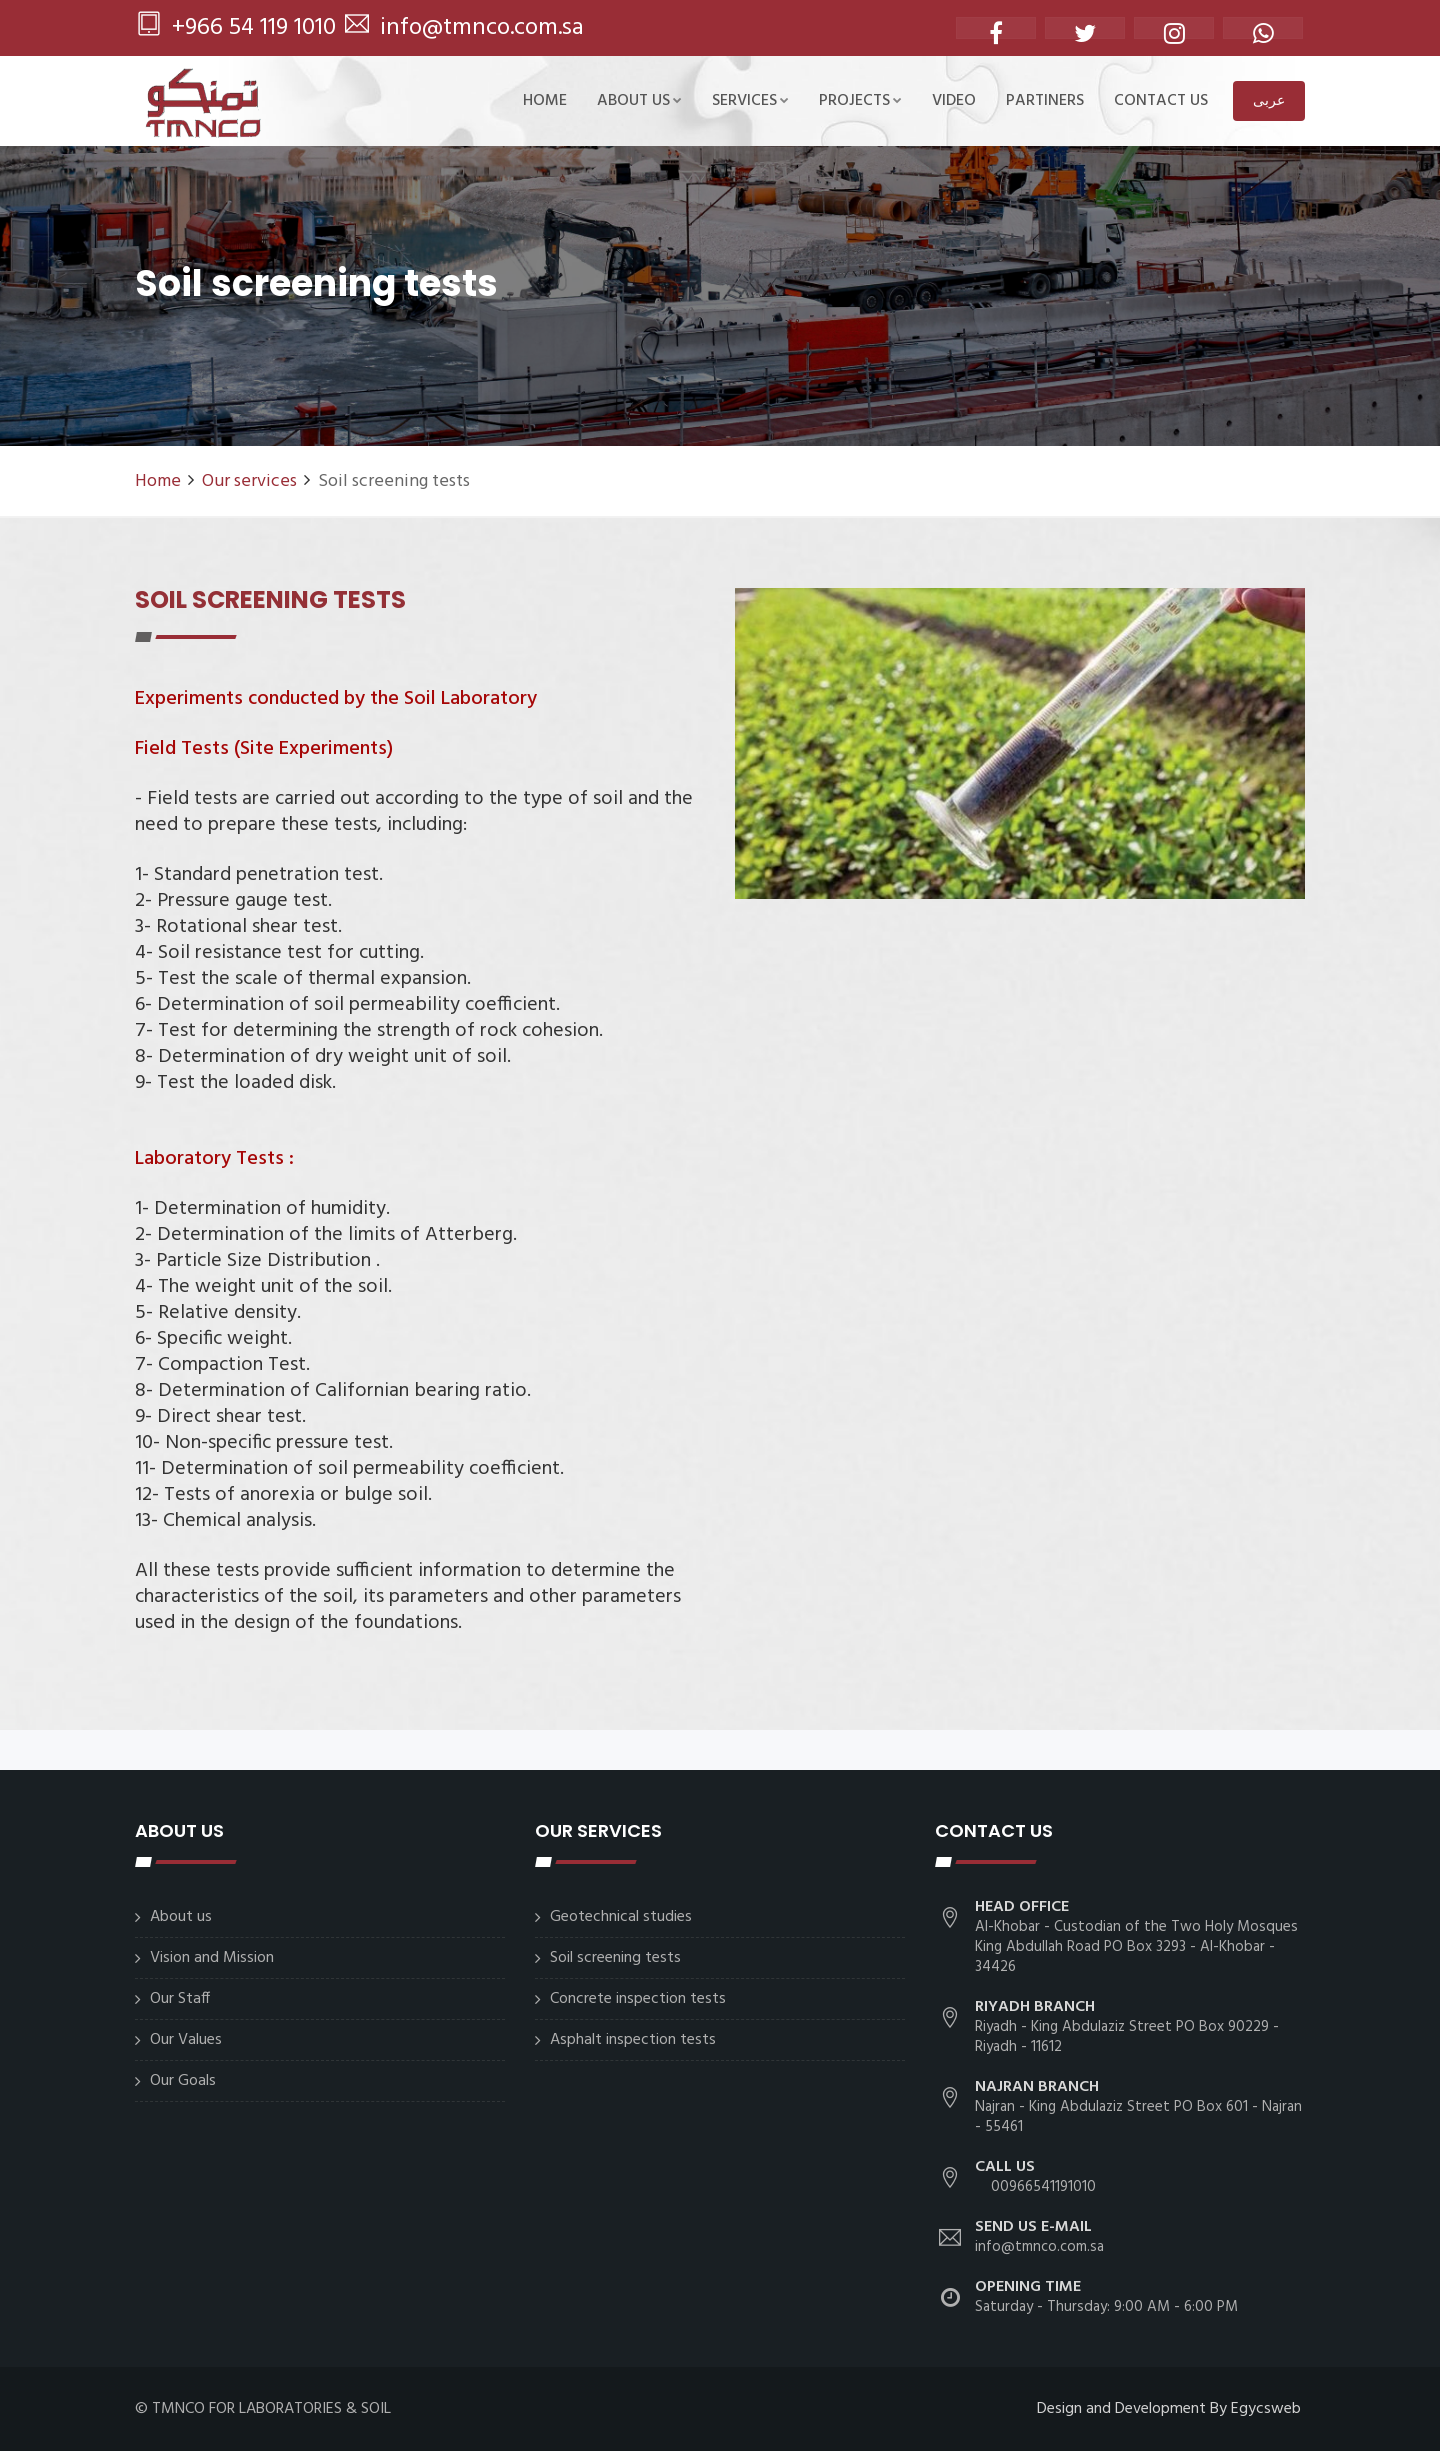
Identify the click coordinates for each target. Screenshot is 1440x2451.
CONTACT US (1161, 101)
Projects (860, 101)
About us (639, 101)
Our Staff (180, 1999)
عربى (1269, 100)
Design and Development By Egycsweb (1169, 2409)
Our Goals (183, 2081)
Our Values (186, 2040)
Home (545, 101)
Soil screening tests (615, 1958)
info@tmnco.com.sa (464, 28)
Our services (249, 481)
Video (954, 101)
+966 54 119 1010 (236, 28)
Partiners (1045, 101)
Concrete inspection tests (638, 1999)
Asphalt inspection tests (633, 2040)
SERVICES (750, 101)
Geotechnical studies (621, 1917)
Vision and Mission (212, 1958)
